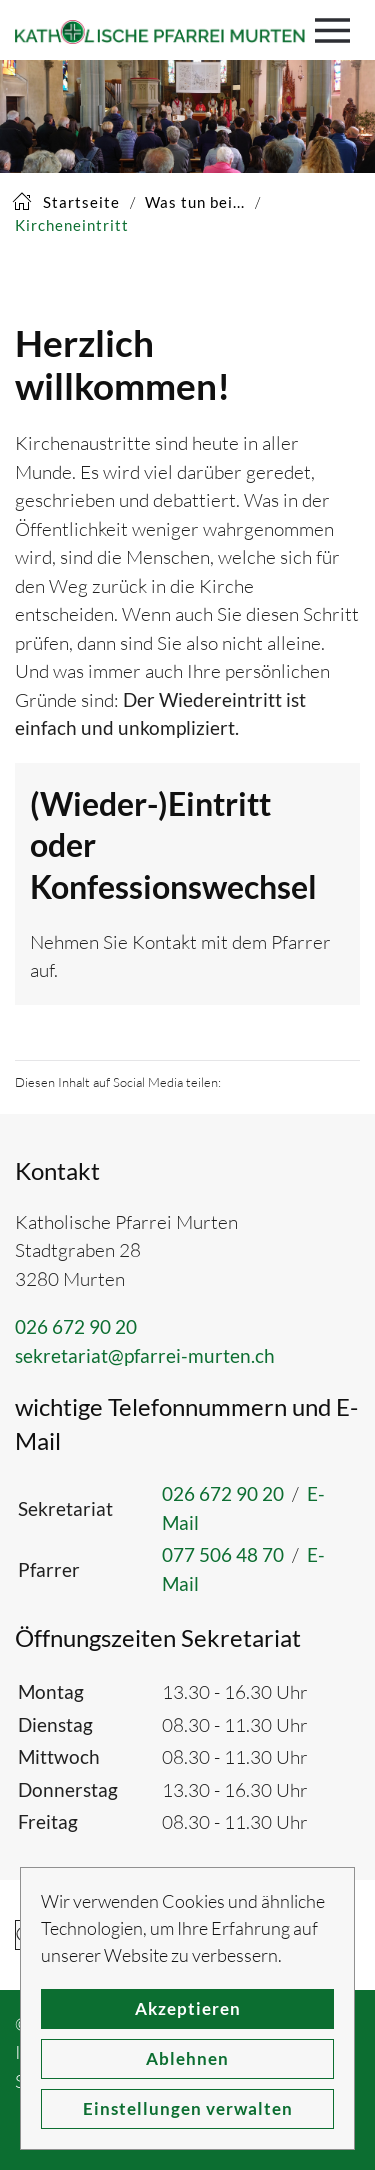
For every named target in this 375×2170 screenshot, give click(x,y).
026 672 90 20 (76, 1326)
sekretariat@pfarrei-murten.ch (145, 1355)
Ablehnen (187, 2058)
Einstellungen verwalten (188, 2108)
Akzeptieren (188, 2008)
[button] (337, 30)
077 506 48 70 (223, 1554)
